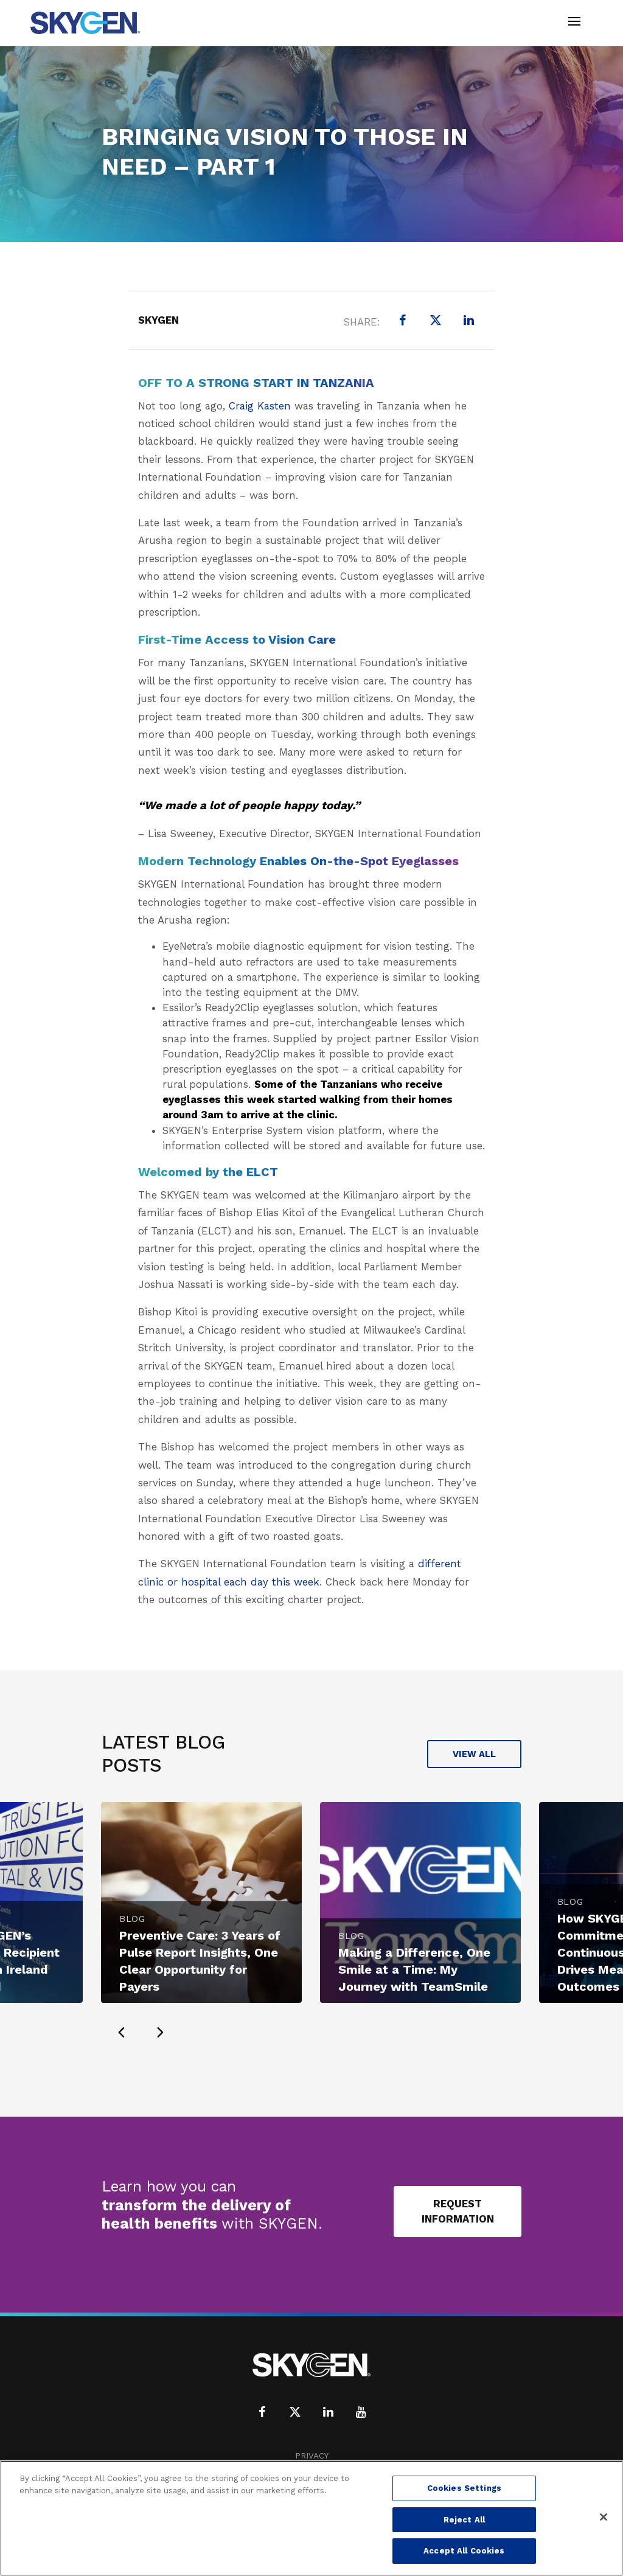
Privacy (312, 2455)
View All (474, 1754)
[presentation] (121, 2032)
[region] (311, 2518)
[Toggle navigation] (574, 23)
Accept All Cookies (463, 2550)
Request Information (458, 2211)
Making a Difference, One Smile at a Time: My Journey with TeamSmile (414, 1969)
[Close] (603, 2517)
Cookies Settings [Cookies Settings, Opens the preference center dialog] (464, 2488)
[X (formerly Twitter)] (435, 320)
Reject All (464, 2519)
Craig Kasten (260, 406)
